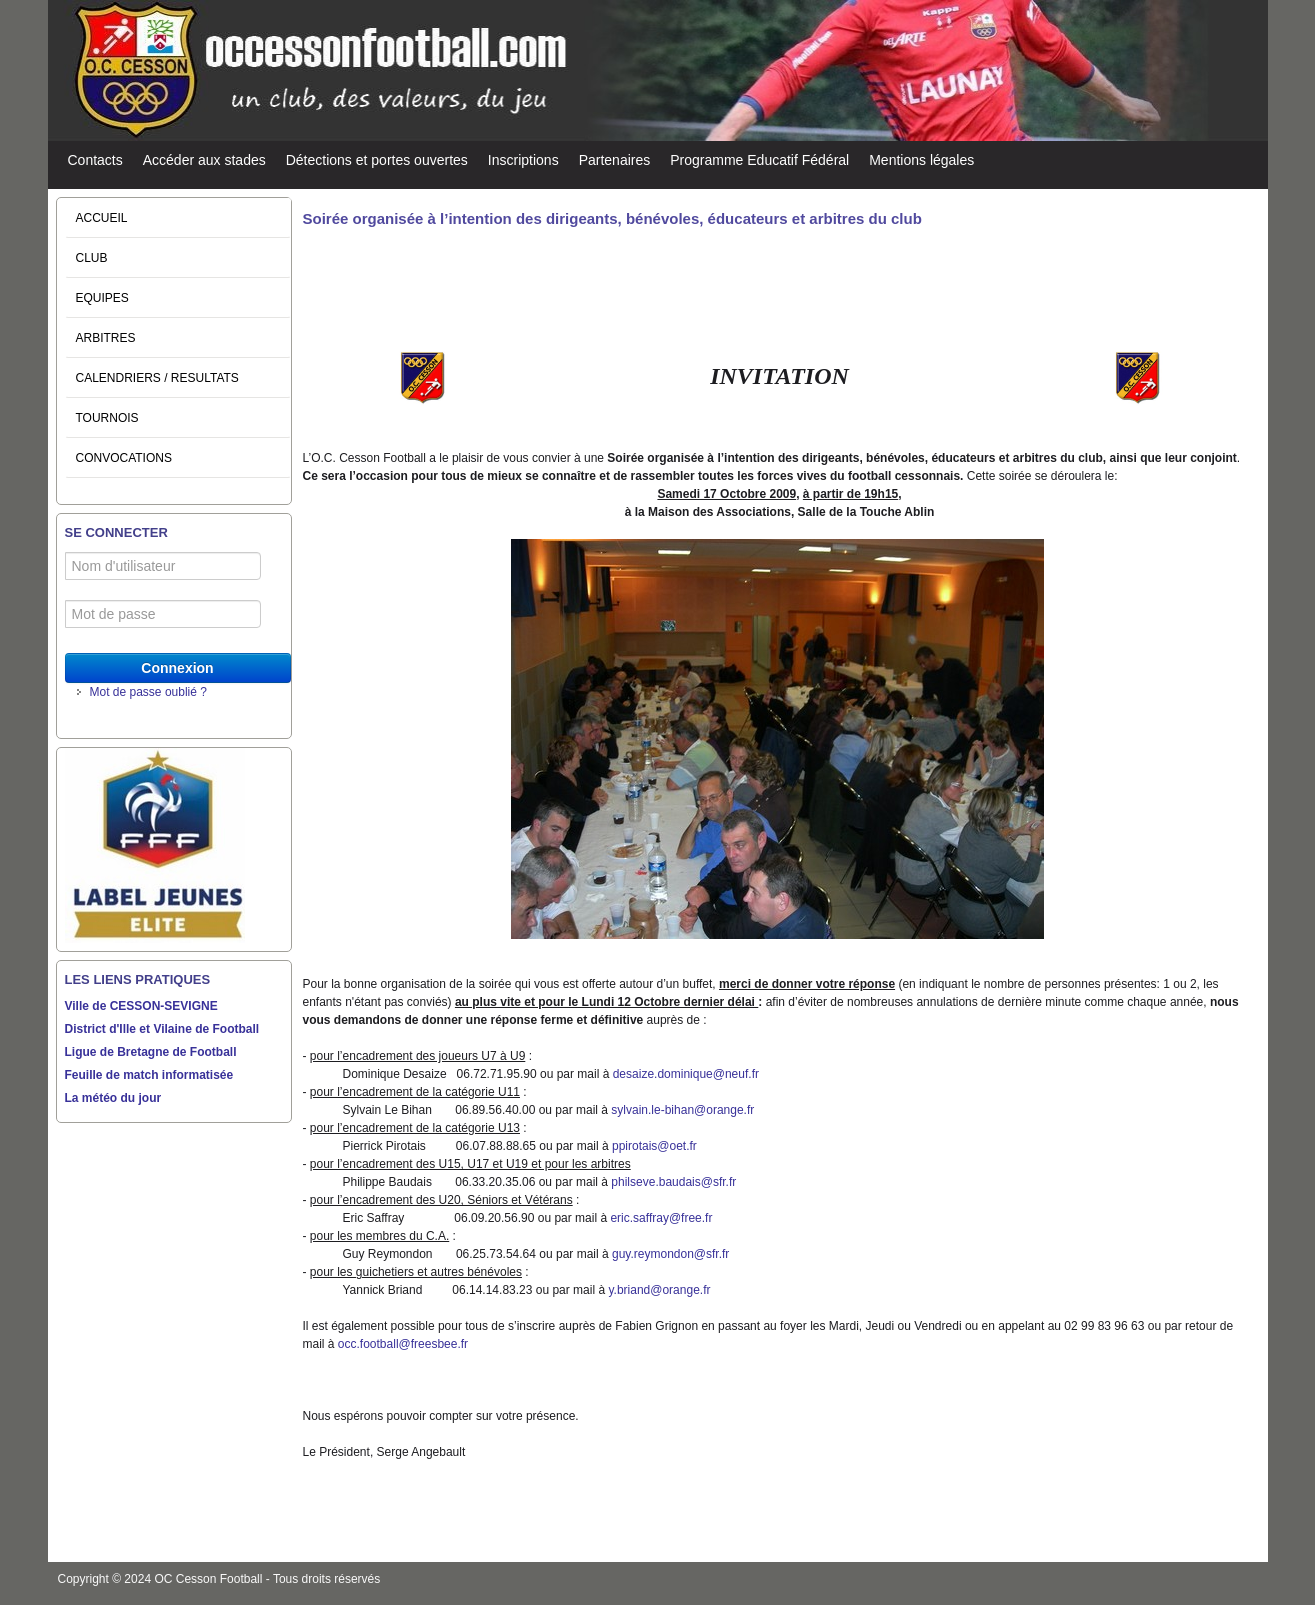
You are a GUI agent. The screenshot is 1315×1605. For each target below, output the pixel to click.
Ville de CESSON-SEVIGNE (141, 1006)
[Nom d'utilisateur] (163, 566)
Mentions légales (921, 160)
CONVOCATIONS (124, 458)
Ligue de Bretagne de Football (151, 1052)
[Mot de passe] (163, 614)
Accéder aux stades (204, 160)
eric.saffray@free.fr (661, 1218)
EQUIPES (102, 298)
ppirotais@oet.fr (654, 1146)
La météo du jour (113, 1098)
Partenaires (615, 160)
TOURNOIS (107, 418)
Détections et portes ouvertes (377, 160)
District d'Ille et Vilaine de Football (162, 1029)
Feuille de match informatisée (149, 1075)
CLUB (92, 258)
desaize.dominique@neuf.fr (686, 1074)
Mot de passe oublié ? (148, 692)
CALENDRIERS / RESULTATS (157, 378)
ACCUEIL (102, 218)
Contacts (95, 160)
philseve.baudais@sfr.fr (673, 1182)
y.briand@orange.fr (659, 1290)
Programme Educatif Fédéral (759, 160)
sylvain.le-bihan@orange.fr (682, 1110)
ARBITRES (106, 338)
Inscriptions (523, 160)
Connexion (177, 668)
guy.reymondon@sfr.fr (670, 1254)
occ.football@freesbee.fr (403, 1344)
